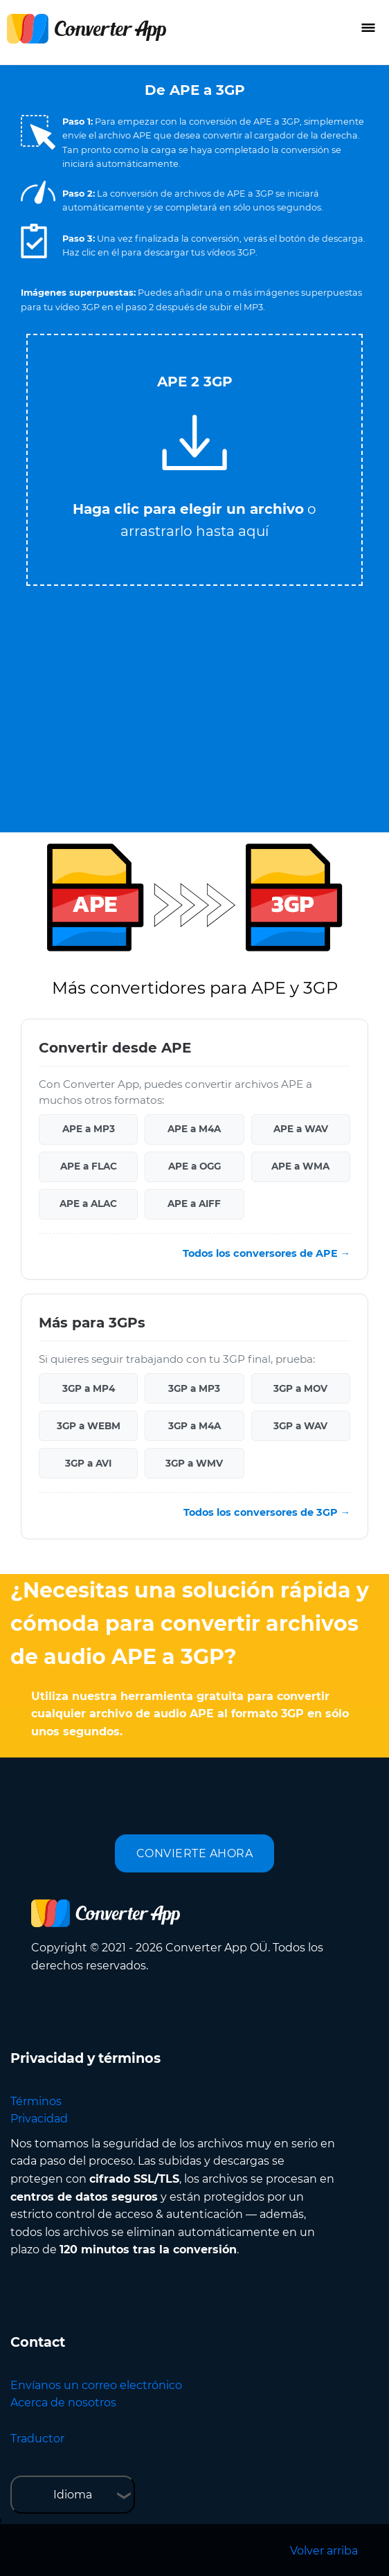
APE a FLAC (88, 1166)
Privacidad (39, 2118)
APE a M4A (194, 1128)
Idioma (72, 2494)
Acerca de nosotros (63, 2402)
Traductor (37, 2438)
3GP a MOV (300, 1388)
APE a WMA (300, 1166)
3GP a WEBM (88, 1425)
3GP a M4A (194, 1425)
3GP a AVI (88, 1463)
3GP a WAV (300, 1425)
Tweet (249, 327)
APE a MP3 (88, 1128)
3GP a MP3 (194, 1388)
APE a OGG (194, 1166)
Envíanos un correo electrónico (96, 2385)
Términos (36, 2101)
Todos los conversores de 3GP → (266, 1512)
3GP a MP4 (88, 1388)
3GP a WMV (194, 1463)
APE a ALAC (88, 1203)
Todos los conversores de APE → (266, 1253)
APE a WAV (300, 1128)
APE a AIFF (194, 1203)
